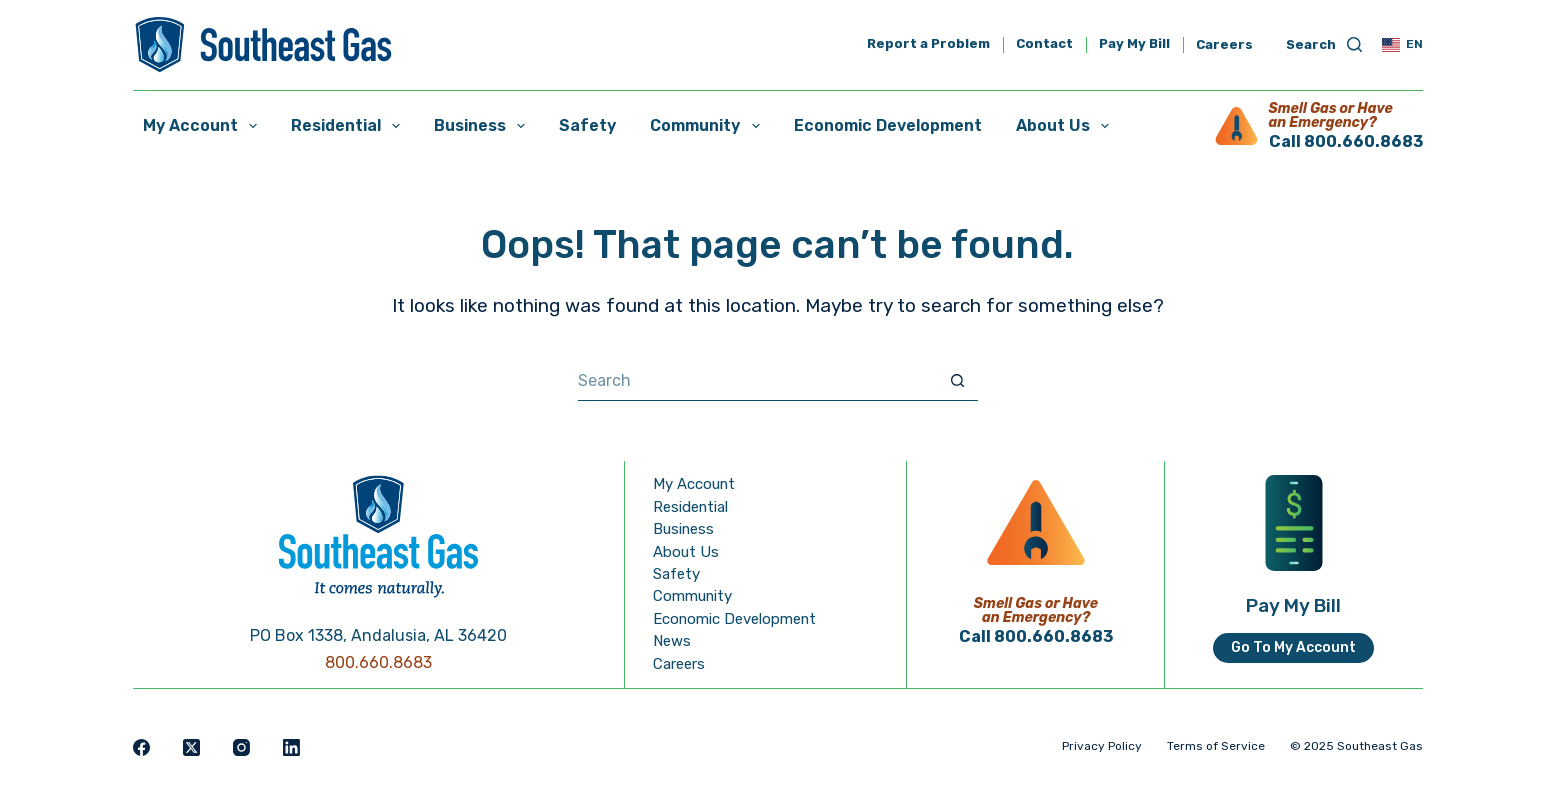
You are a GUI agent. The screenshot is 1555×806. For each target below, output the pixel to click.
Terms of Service (1216, 746)
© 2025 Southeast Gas (1356, 746)
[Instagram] (241, 747)
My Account (204, 126)
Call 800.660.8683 (1346, 141)
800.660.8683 (378, 662)
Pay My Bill (1134, 44)
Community (708, 126)
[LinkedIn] (291, 747)
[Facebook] (141, 747)
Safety (587, 125)
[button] (1402, 45)
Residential (349, 126)
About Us (1066, 126)
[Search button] (958, 381)
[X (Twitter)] (191, 747)
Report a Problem (928, 44)
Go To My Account (1293, 647)
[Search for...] (758, 381)
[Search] (1324, 45)
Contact (1044, 44)
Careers (1224, 44)
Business (483, 126)
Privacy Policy (1102, 746)
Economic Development (888, 125)
